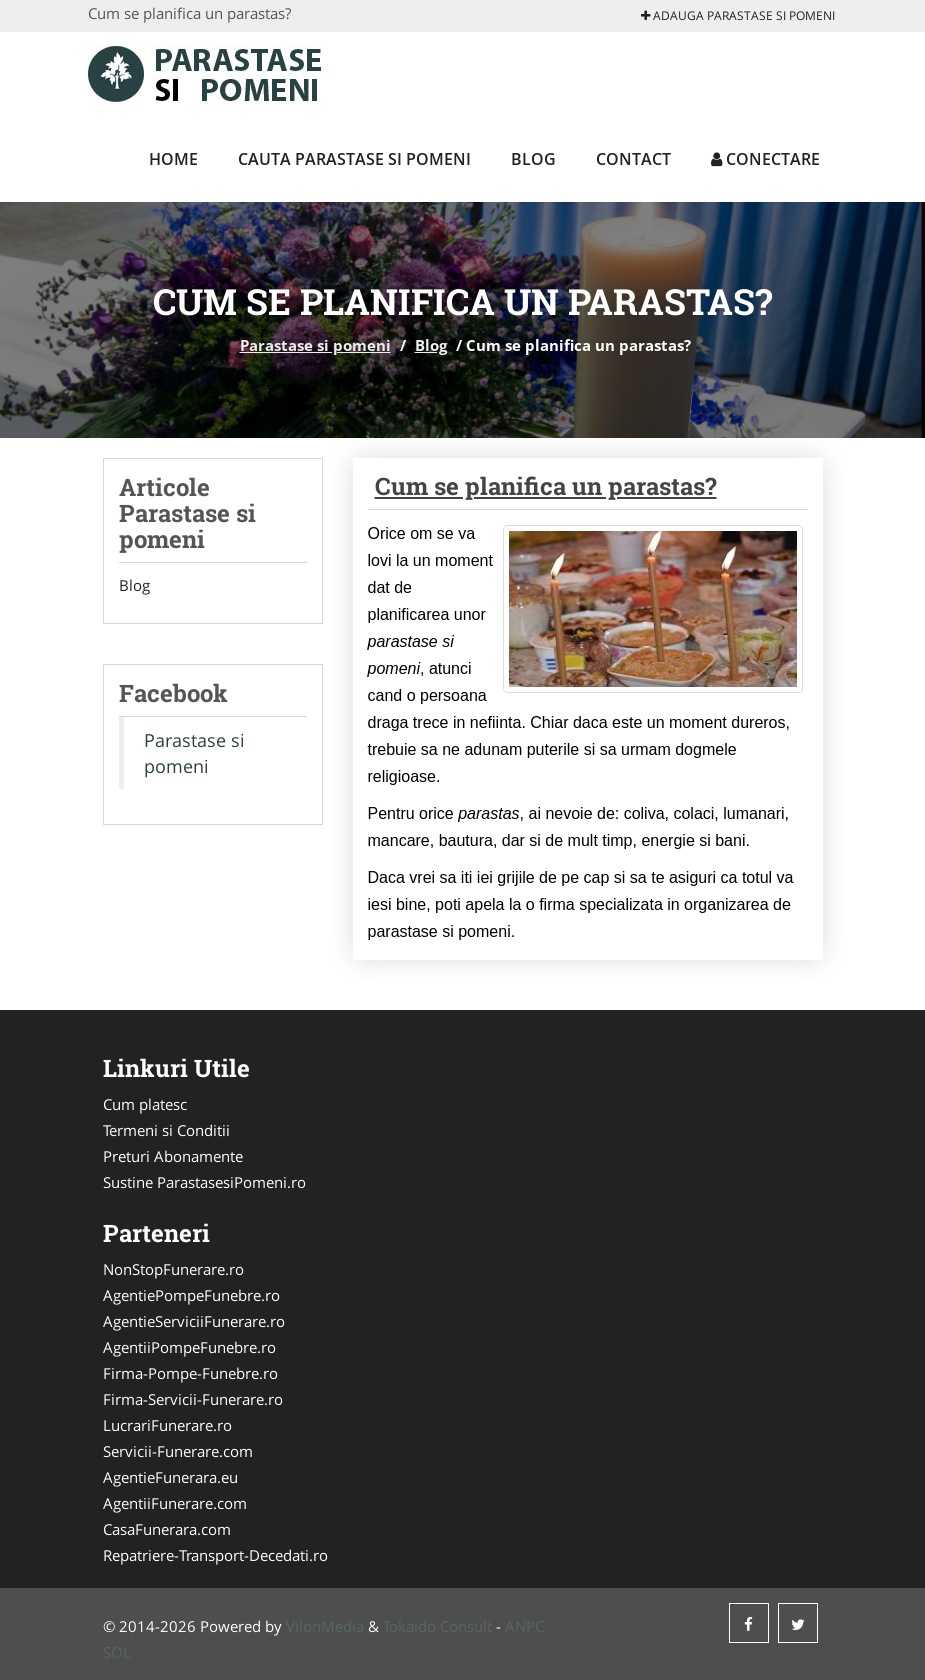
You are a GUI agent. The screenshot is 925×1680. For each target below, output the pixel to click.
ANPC (524, 1626)
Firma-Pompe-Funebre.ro (190, 1373)
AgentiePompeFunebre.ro (191, 1295)
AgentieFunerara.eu (170, 1477)
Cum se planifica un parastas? (546, 486)
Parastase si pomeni (315, 345)
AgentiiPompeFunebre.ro (189, 1347)
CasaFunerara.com (167, 1529)
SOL (117, 1652)
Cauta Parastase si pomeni (354, 159)
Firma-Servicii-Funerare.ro (193, 1399)
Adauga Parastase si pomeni (738, 15)
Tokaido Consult (437, 1626)
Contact (633, 159)
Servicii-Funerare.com (178, 1451)
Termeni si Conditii (166, 1130)
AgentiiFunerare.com (175, 1503)
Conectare (765, 159)
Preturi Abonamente (173, 1156)
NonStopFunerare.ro (173, 1269)
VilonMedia (325, 1626)
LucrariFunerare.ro (167, 1425)
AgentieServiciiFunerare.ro (194, 1321)
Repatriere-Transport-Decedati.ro (215, 1555)
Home (173, 159)
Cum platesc (145, 1104)
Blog (533, 159)
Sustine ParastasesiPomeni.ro (204, 1182)
